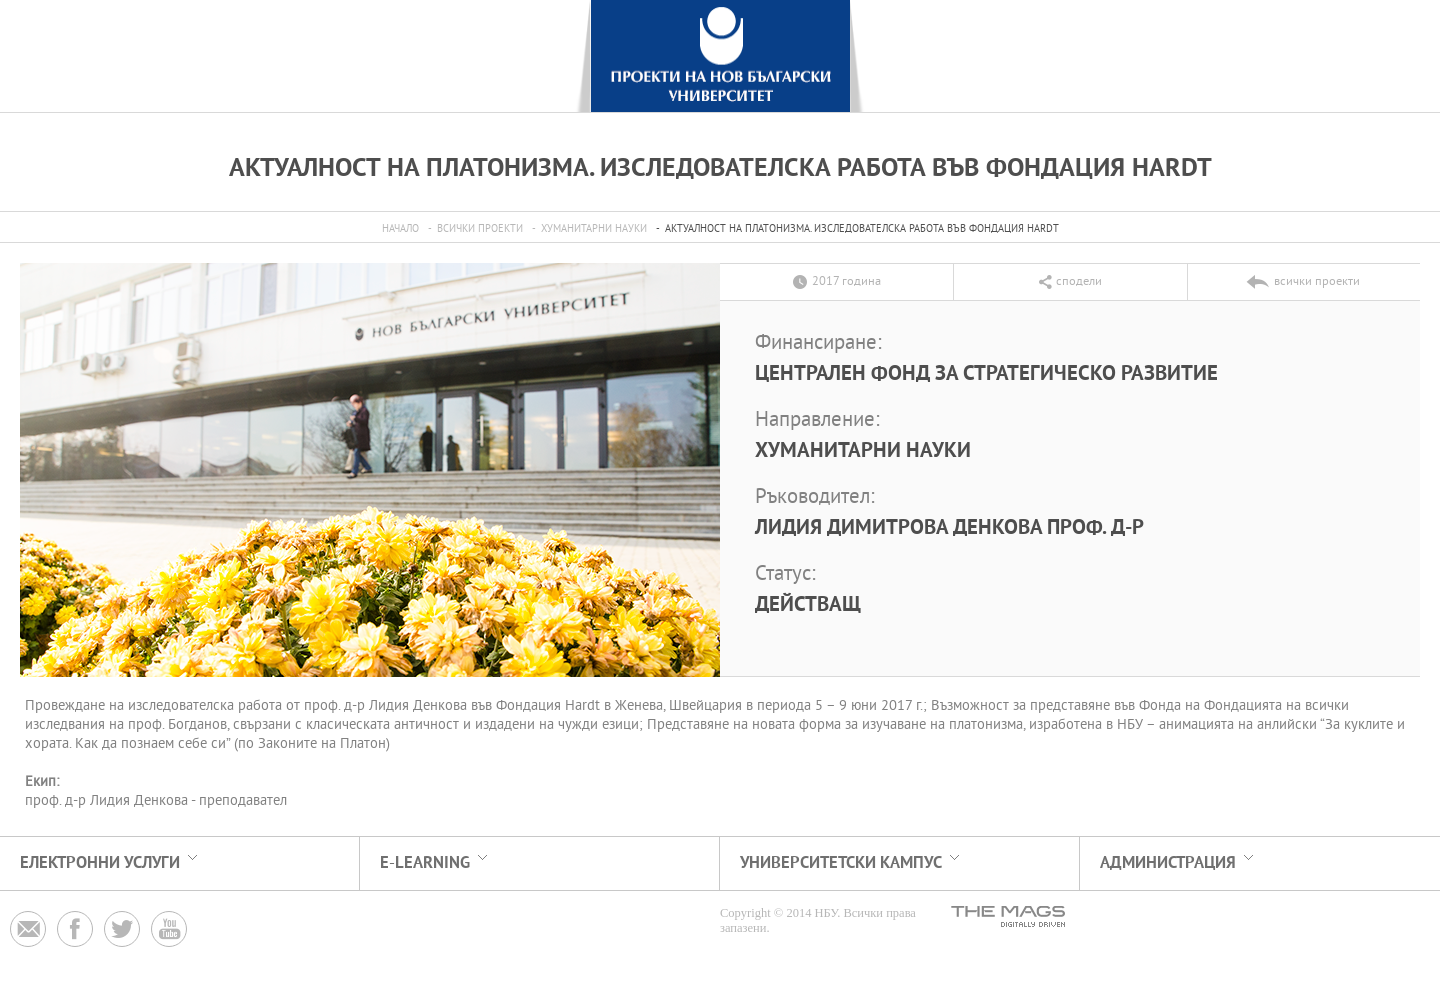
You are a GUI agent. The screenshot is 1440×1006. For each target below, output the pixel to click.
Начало (400, 229)
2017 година (846, 282)
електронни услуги (100, 863)
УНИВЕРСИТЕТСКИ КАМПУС (841, 863)
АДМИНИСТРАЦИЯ (1168, 863)
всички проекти (480, 229)
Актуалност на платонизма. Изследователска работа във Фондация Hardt (862, 229)
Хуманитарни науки (594, 229)
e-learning (425, 863)
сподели (1079, 282)
